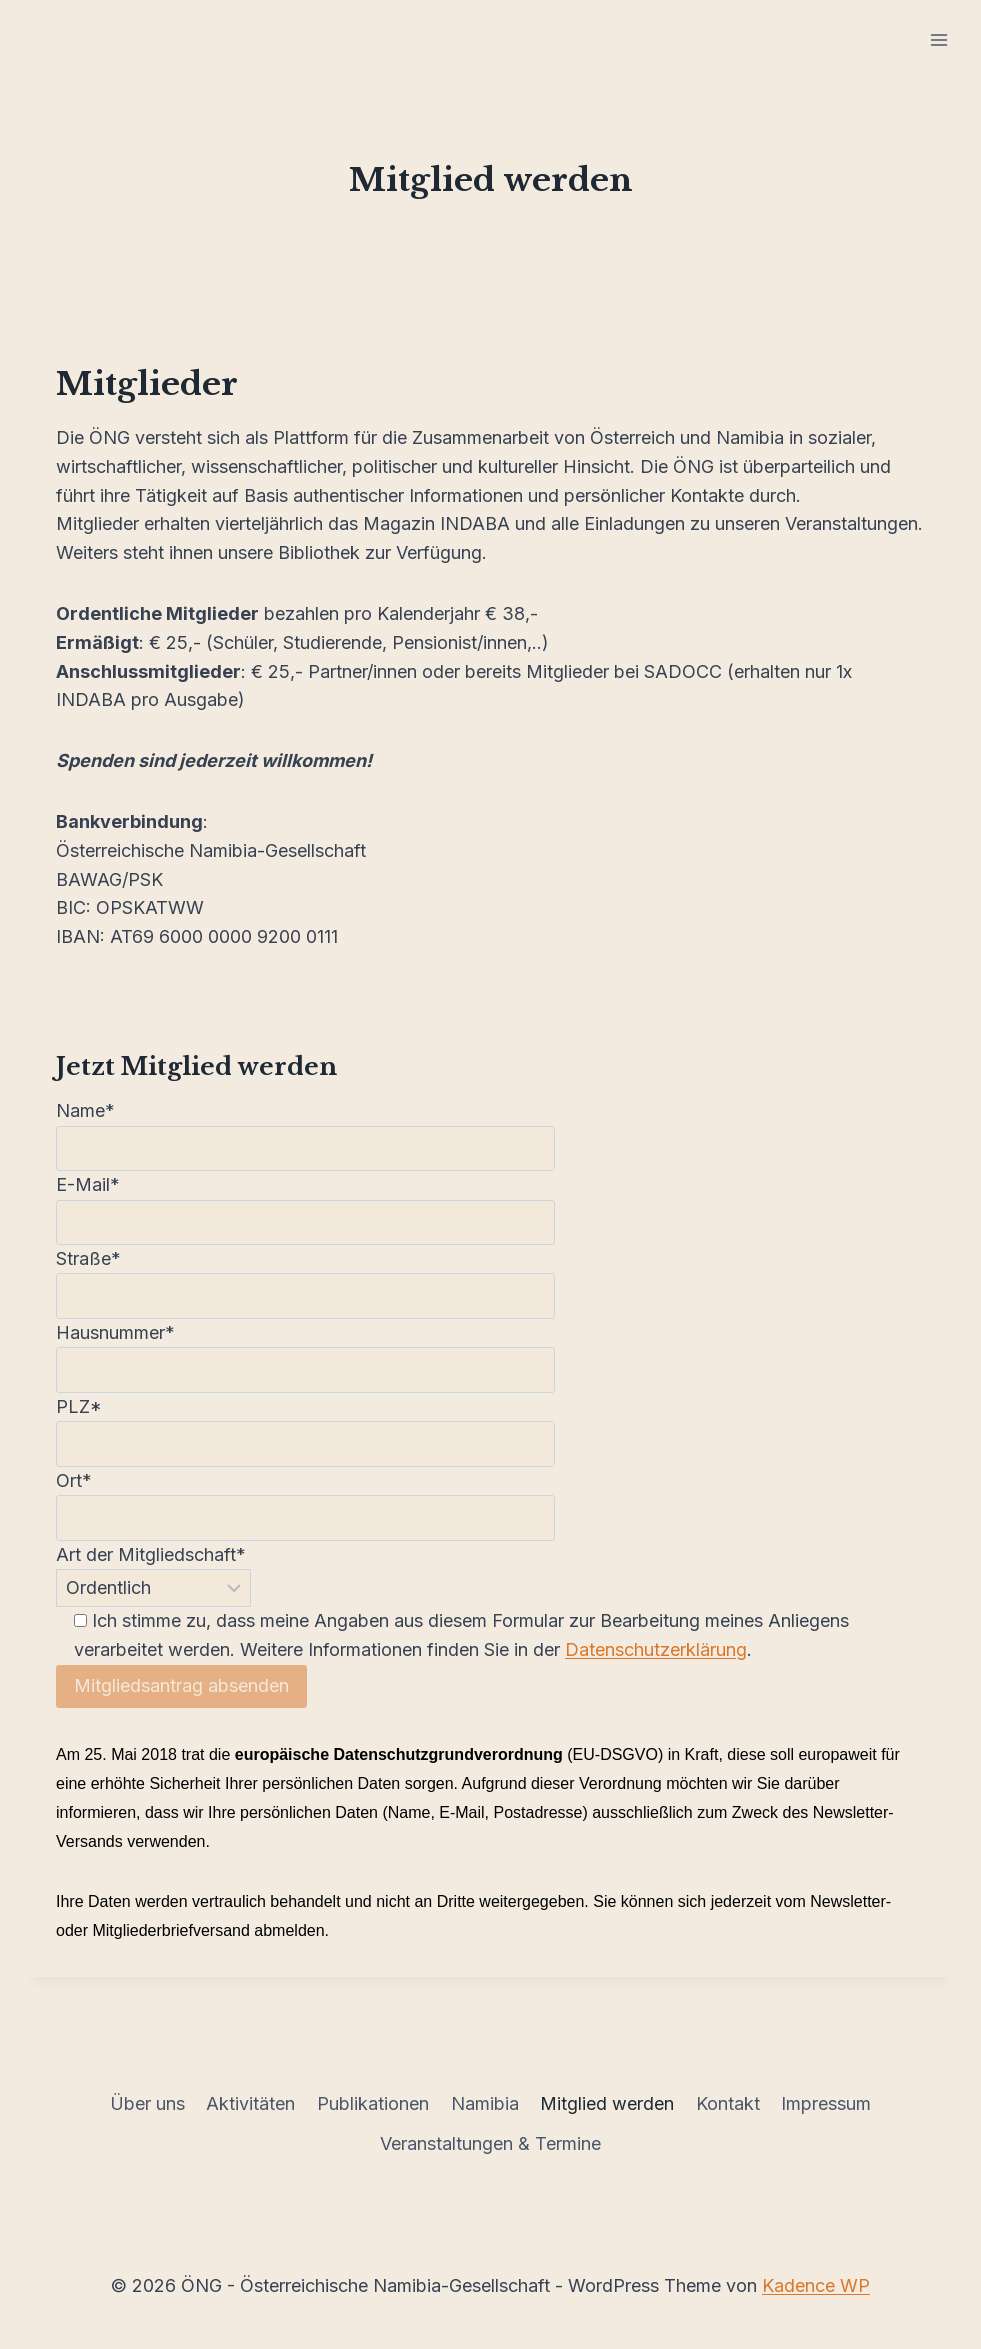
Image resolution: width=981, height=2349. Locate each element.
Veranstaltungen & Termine (490, 2143)
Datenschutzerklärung (656, 1649)
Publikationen (373, 2103)
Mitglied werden (607, 2103)
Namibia (485, 2103)
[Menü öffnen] (938, 39)
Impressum (826, 2103)
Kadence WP (816, 2285)
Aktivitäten (250, 2103)
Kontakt (728, 2103)
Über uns (147, 2103)
